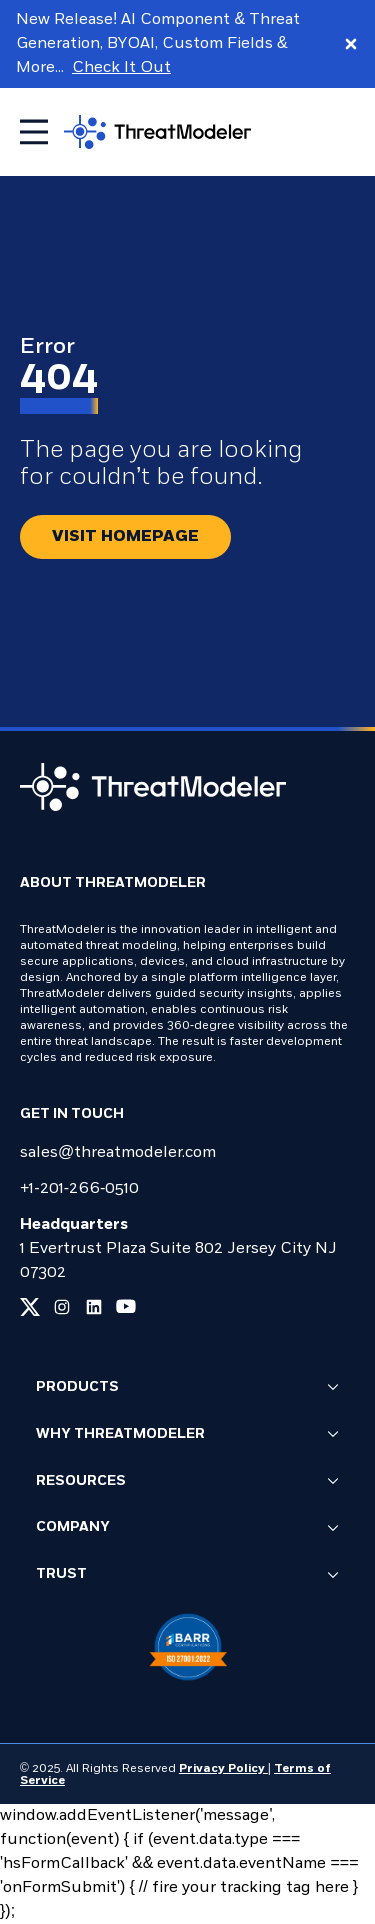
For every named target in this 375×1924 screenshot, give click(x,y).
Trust (187, 1576)
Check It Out (121, 68)
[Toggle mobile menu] (34, 132)
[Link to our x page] (30, 1307)
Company (187, 1529)
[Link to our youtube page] (126, 1307)
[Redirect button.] (125, 537)
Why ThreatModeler (187, 1435)
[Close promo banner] (351, 44)
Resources (187, 1482)
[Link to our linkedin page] (94, 1307)
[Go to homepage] (157, 131)
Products (187, 1388)
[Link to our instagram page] (62, 1307)
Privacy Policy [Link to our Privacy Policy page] (223, 1769)
